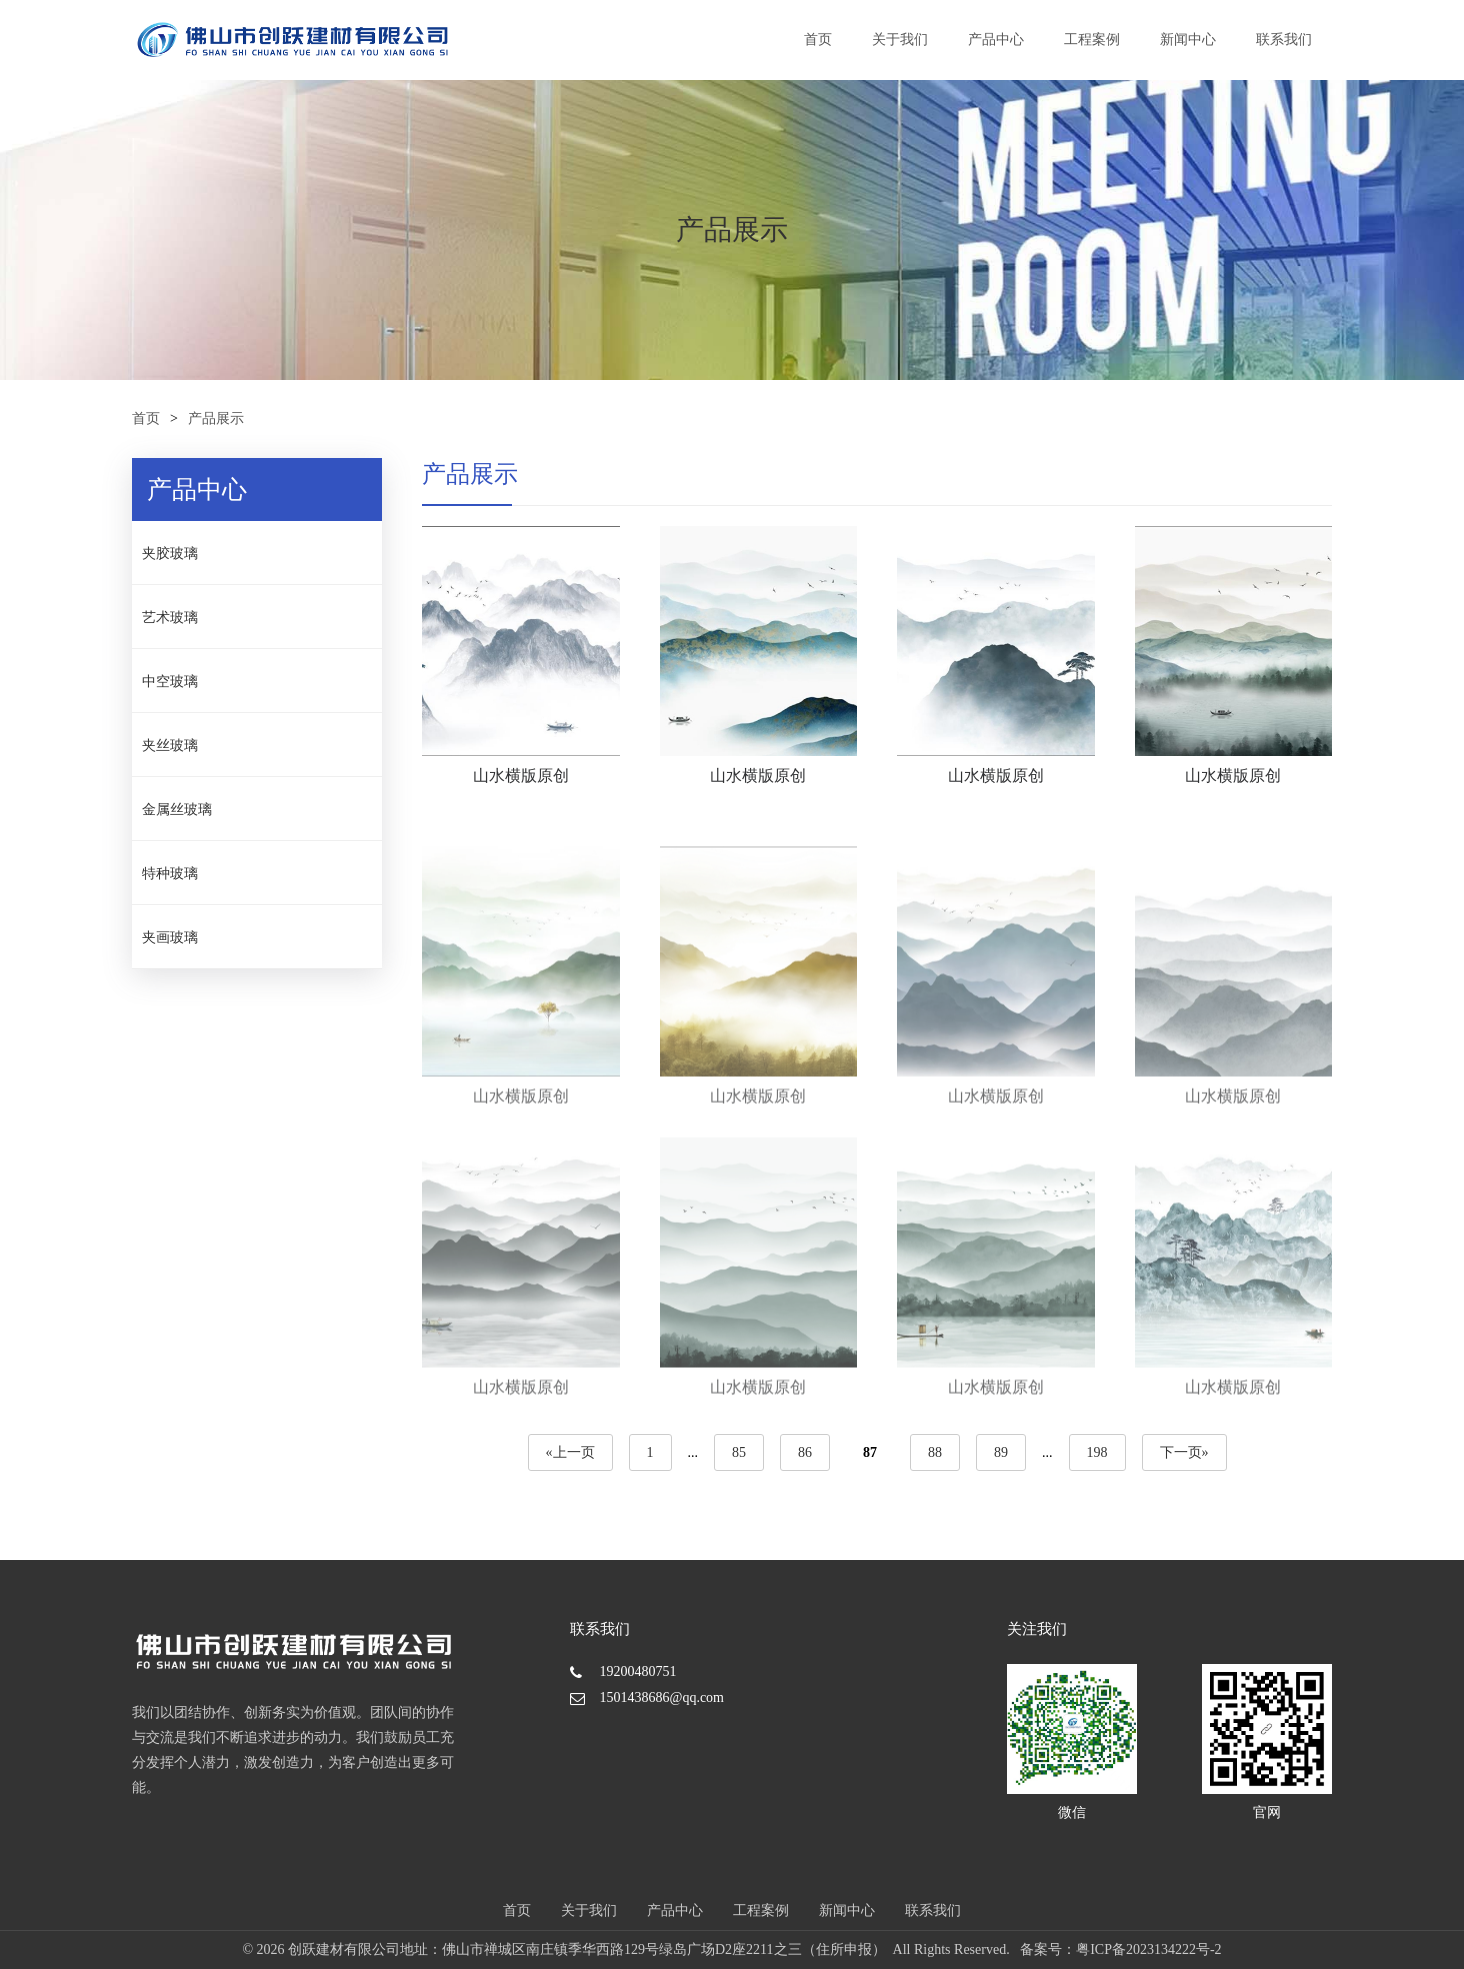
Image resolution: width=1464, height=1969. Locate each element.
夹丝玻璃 (170, 745)
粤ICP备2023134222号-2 (1148, 1949)
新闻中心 (1188, 39)
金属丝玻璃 (177, 809)
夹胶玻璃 (170, 553)
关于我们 (900, 39)
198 (1096, 1452)
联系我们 (1284, 39)
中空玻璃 (170, 681)
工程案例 (1092, 39)
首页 (818, 39)
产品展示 (216, 418)
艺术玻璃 (170, 617)
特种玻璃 (170, 873)
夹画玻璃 (170, 937)
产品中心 (996, 39)
